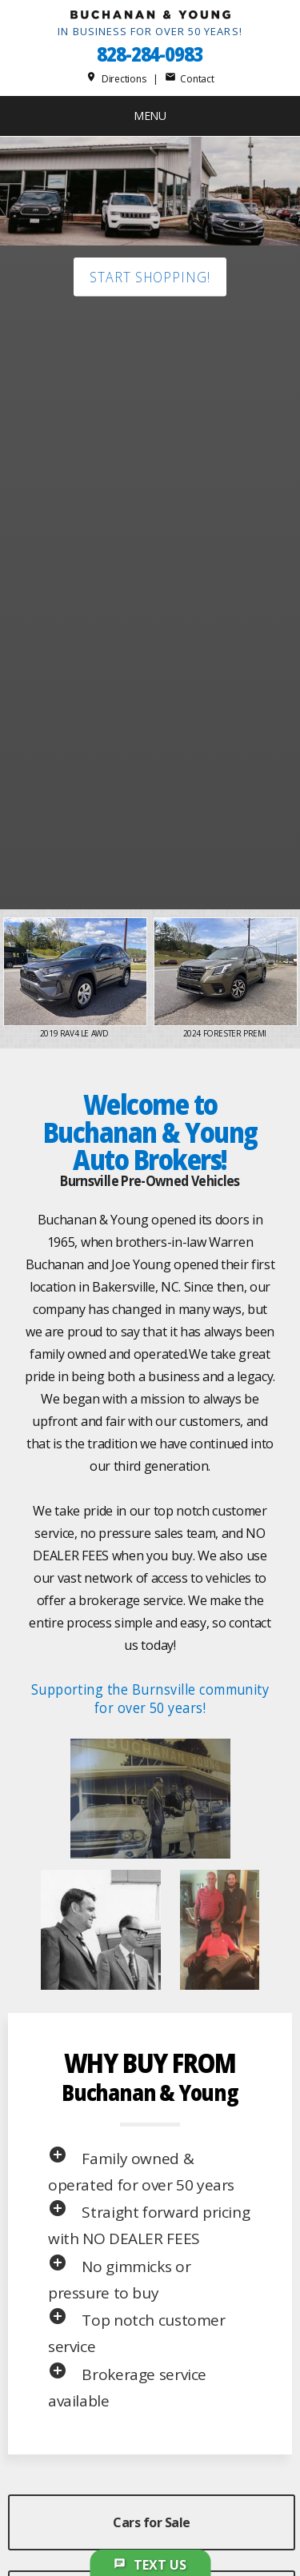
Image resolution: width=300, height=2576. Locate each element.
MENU (150, 115)
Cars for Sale (151, 2522)
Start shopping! (150, 277)
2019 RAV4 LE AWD (75, 1033)
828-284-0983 (150, 54)
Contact (189, 79)
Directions (116, 79)
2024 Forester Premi (226, 1033)
